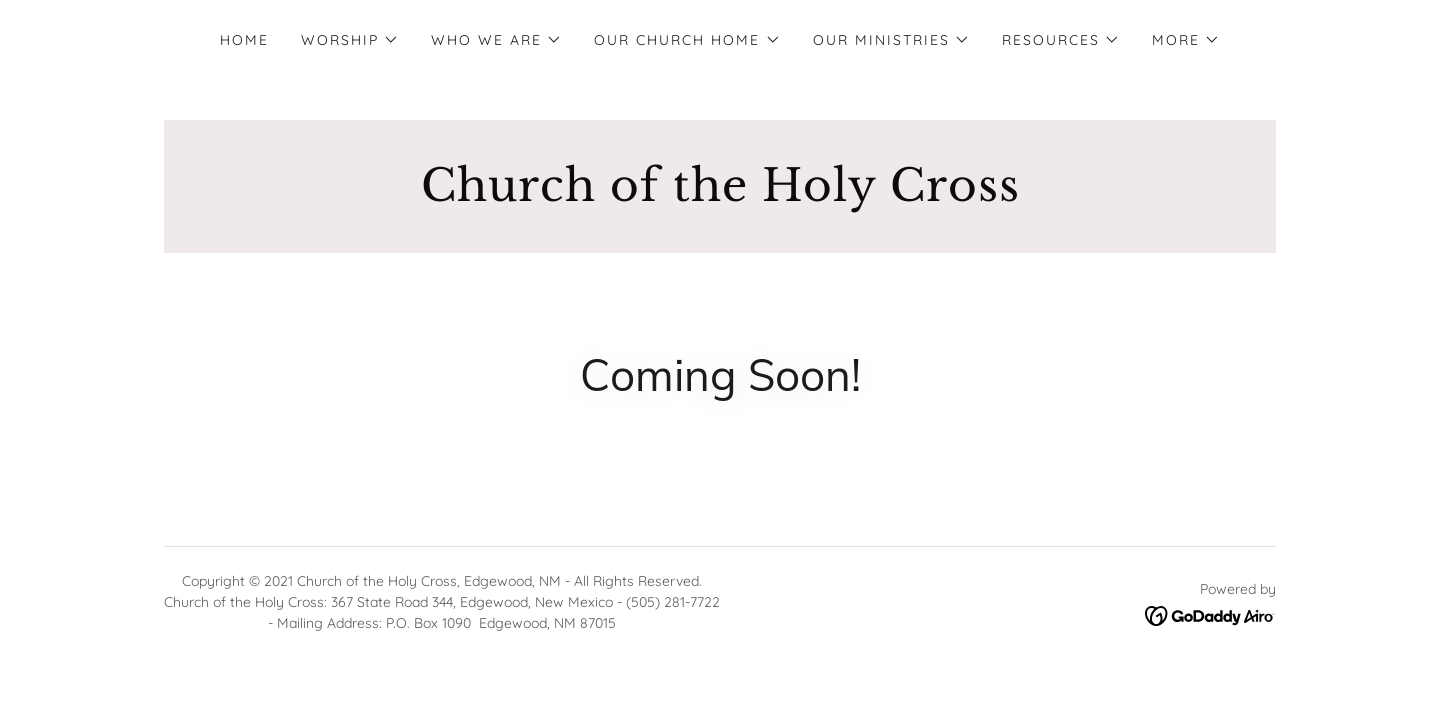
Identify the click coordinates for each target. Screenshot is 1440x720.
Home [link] (244, 40)
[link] (720, 195)
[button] (350, 40)
